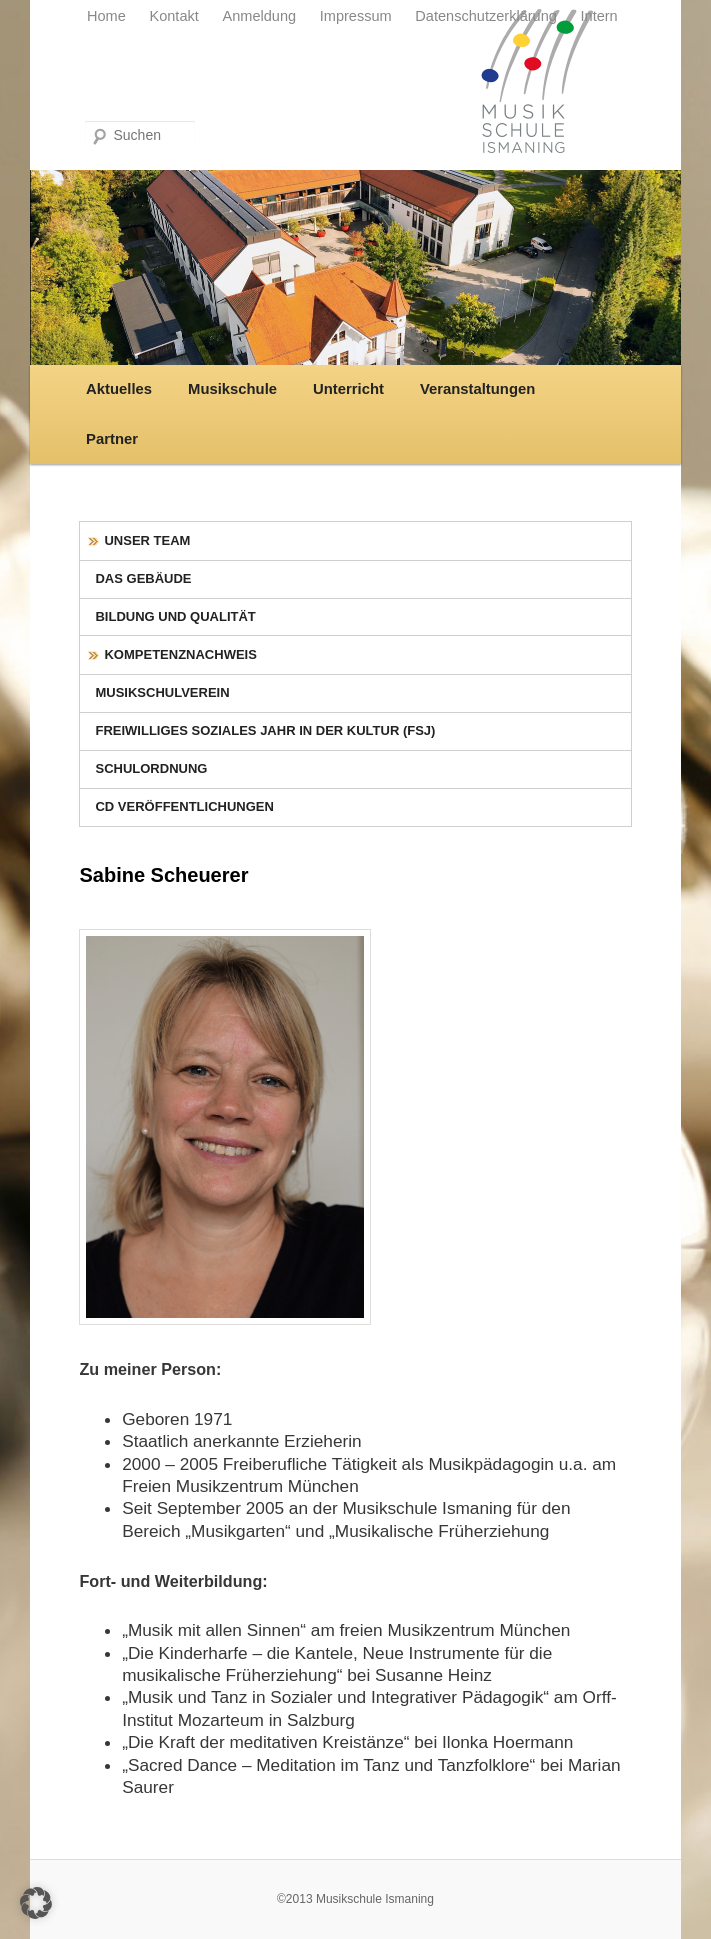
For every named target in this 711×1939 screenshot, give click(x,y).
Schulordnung (151, 768)
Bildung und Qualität (175, 616)
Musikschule (232, 389)
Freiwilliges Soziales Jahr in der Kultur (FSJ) (265, 730)
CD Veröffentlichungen (184, 806)
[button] (36, 1903)
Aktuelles (119, 389)
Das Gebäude (143, 578)
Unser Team (147, 540)
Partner (112, 439)
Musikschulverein (162, 692)
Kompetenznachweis (180, 654)
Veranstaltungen (477, 389)
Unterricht (348, 389)
